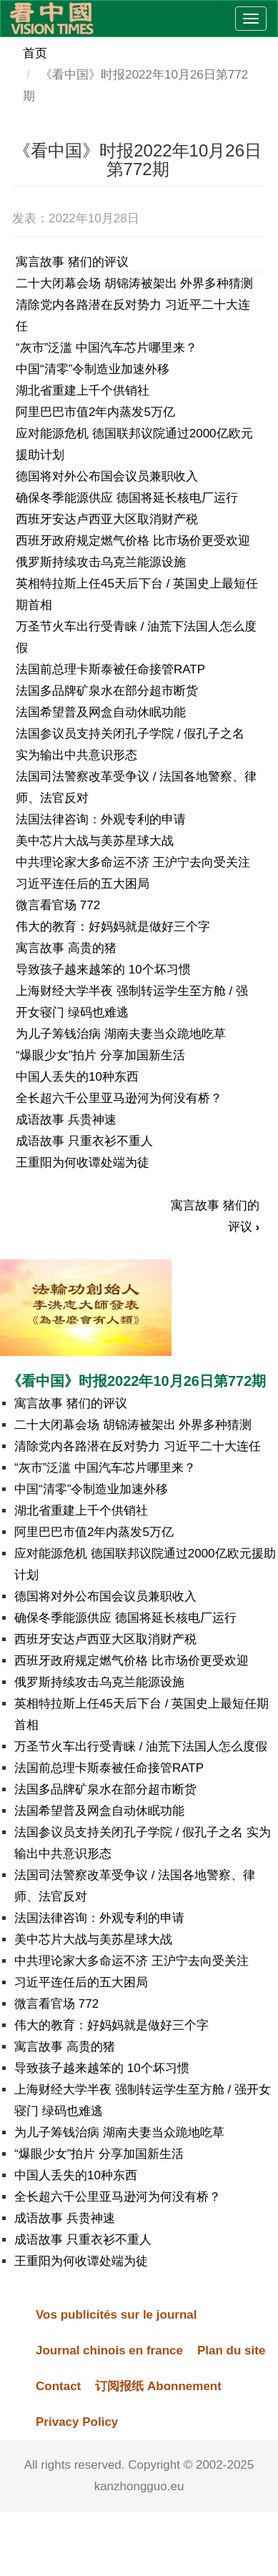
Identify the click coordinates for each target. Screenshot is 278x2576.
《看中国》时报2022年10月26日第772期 (136, 1381)
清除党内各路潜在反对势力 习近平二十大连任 (137, 1446)
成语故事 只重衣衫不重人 (84, 1141)
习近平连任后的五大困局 (82, 884)
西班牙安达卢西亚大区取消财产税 (107, 519)
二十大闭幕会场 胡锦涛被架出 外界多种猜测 (134, 283)
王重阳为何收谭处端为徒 (82, 1162)
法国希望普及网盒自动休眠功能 (101, 712)
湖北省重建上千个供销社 (82, 390)
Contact (58, 2386)
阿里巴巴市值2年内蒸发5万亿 (95, 412)
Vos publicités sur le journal (116, 2315)
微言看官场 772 (58, 905)
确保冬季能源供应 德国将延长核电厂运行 (127, 498)
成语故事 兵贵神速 (66, 1119)
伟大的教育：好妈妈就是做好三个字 (113, 926)
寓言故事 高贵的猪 (66, 948)
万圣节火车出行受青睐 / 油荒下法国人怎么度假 (140, 1746)
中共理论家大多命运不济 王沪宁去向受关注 (133, 862)
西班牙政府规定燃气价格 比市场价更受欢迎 (133, 541)
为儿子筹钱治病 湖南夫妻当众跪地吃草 (121, 1034)
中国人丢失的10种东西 (77, 1077)
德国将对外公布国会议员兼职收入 (107, 476)
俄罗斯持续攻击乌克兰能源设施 (101, 562)
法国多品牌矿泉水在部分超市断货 (107, 691)
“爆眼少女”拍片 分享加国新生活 (100, 1055)
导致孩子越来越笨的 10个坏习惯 (103, 969)
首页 (35, 53)
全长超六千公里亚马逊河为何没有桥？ (119, 1098)
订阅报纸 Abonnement (158, 2386)
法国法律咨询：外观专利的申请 (101, 819)
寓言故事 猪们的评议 (72, 262)
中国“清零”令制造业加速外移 (92, 369)
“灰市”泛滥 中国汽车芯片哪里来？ (106, 348)
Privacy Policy (77, 2422)
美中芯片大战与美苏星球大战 (95, 841)
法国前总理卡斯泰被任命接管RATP (110, 669)
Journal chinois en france (109, 2350)
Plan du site (231, 2350)
